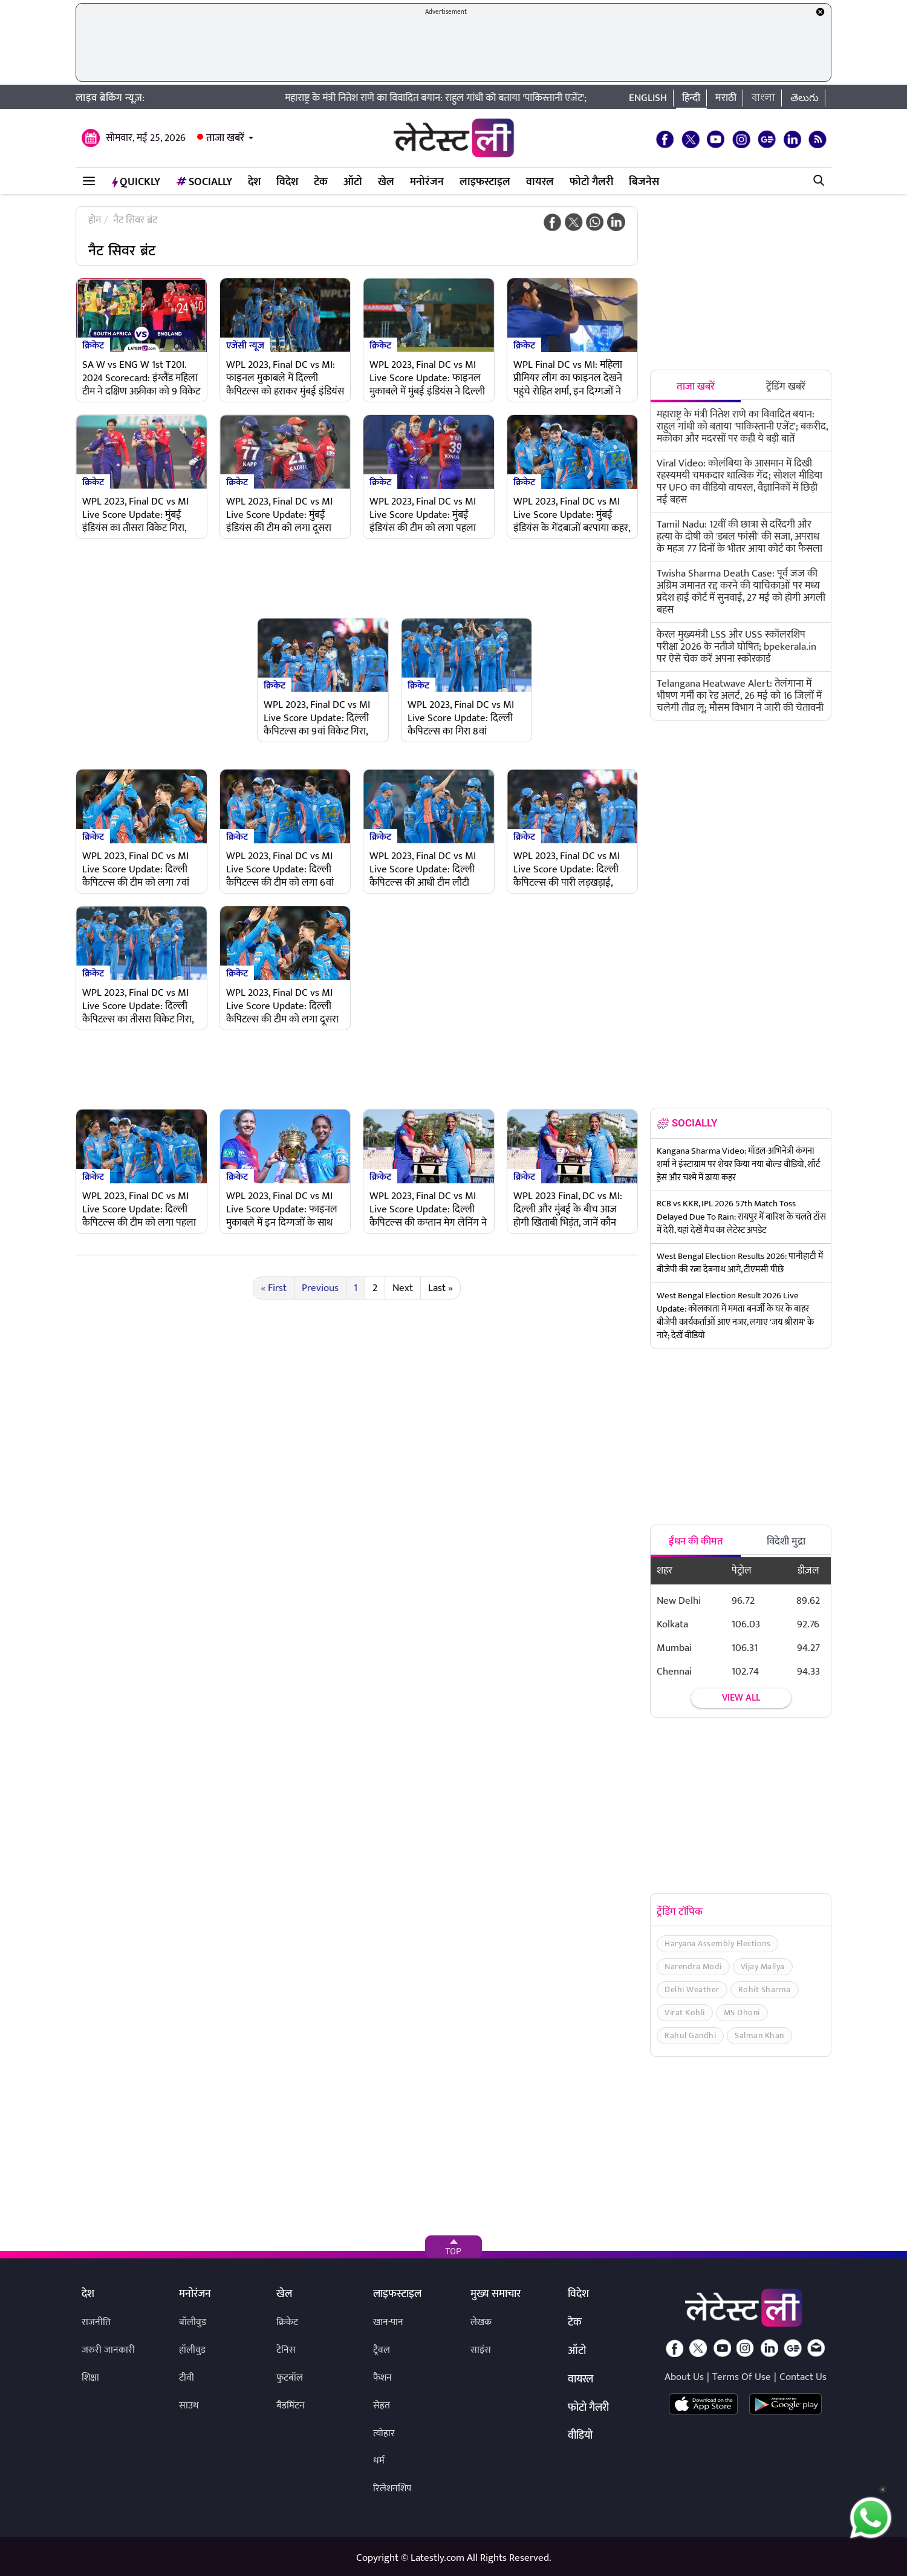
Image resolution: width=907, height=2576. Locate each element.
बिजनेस (644, 182)
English (648, 98)
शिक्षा (90, 2378)
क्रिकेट (93, 345)
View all (741, 1698)
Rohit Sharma (764, 1989)
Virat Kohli (685, 2012)
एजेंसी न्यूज (245, 345)
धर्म (379, 2461)
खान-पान (388, 2322)
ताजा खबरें (225, 137)
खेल (386, 182)
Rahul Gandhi (690, 2035)
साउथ (189, 2406)
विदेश (287, 182)
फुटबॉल (289, 2378)
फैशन (382, 2378)
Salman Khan (759, 2035)
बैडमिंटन (290, 2406)
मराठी (725, 98)
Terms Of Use (741, 2376)
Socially (204, 182)
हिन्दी (691, 98)
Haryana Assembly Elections (717, 1943)
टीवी (186, 2378)
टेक (321, 182)
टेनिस (286, 2350)
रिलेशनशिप (392, 2488)
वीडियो (580, 2436)
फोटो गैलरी (591, 182)
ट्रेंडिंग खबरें (785, 386)
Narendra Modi (693, 1966)
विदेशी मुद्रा (786, 1541)
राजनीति (96, 2322)
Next (402, 1288)
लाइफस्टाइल (485, 182)
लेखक (481, 2322)
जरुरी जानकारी (108, 2350)
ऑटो (352, 182)
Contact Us (803, 2376)
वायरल (540, 182)
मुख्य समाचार (495, 2295)
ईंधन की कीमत (696, 1541)
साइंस (480, 2350)
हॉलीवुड (192, 2350)
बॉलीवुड (192, 2322)
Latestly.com (437, 2557)
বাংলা (763, 98)
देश (254, 182)
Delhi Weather (692, 1989)
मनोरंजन (427, 182)
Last (440, 1288)
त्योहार (384, 2433)
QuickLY (136, 182)
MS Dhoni (742, 2012)
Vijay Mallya (763, 1966)
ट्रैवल (381, 2350)
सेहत (381, 2406)
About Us (684, 2376)
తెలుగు (804, 98)
